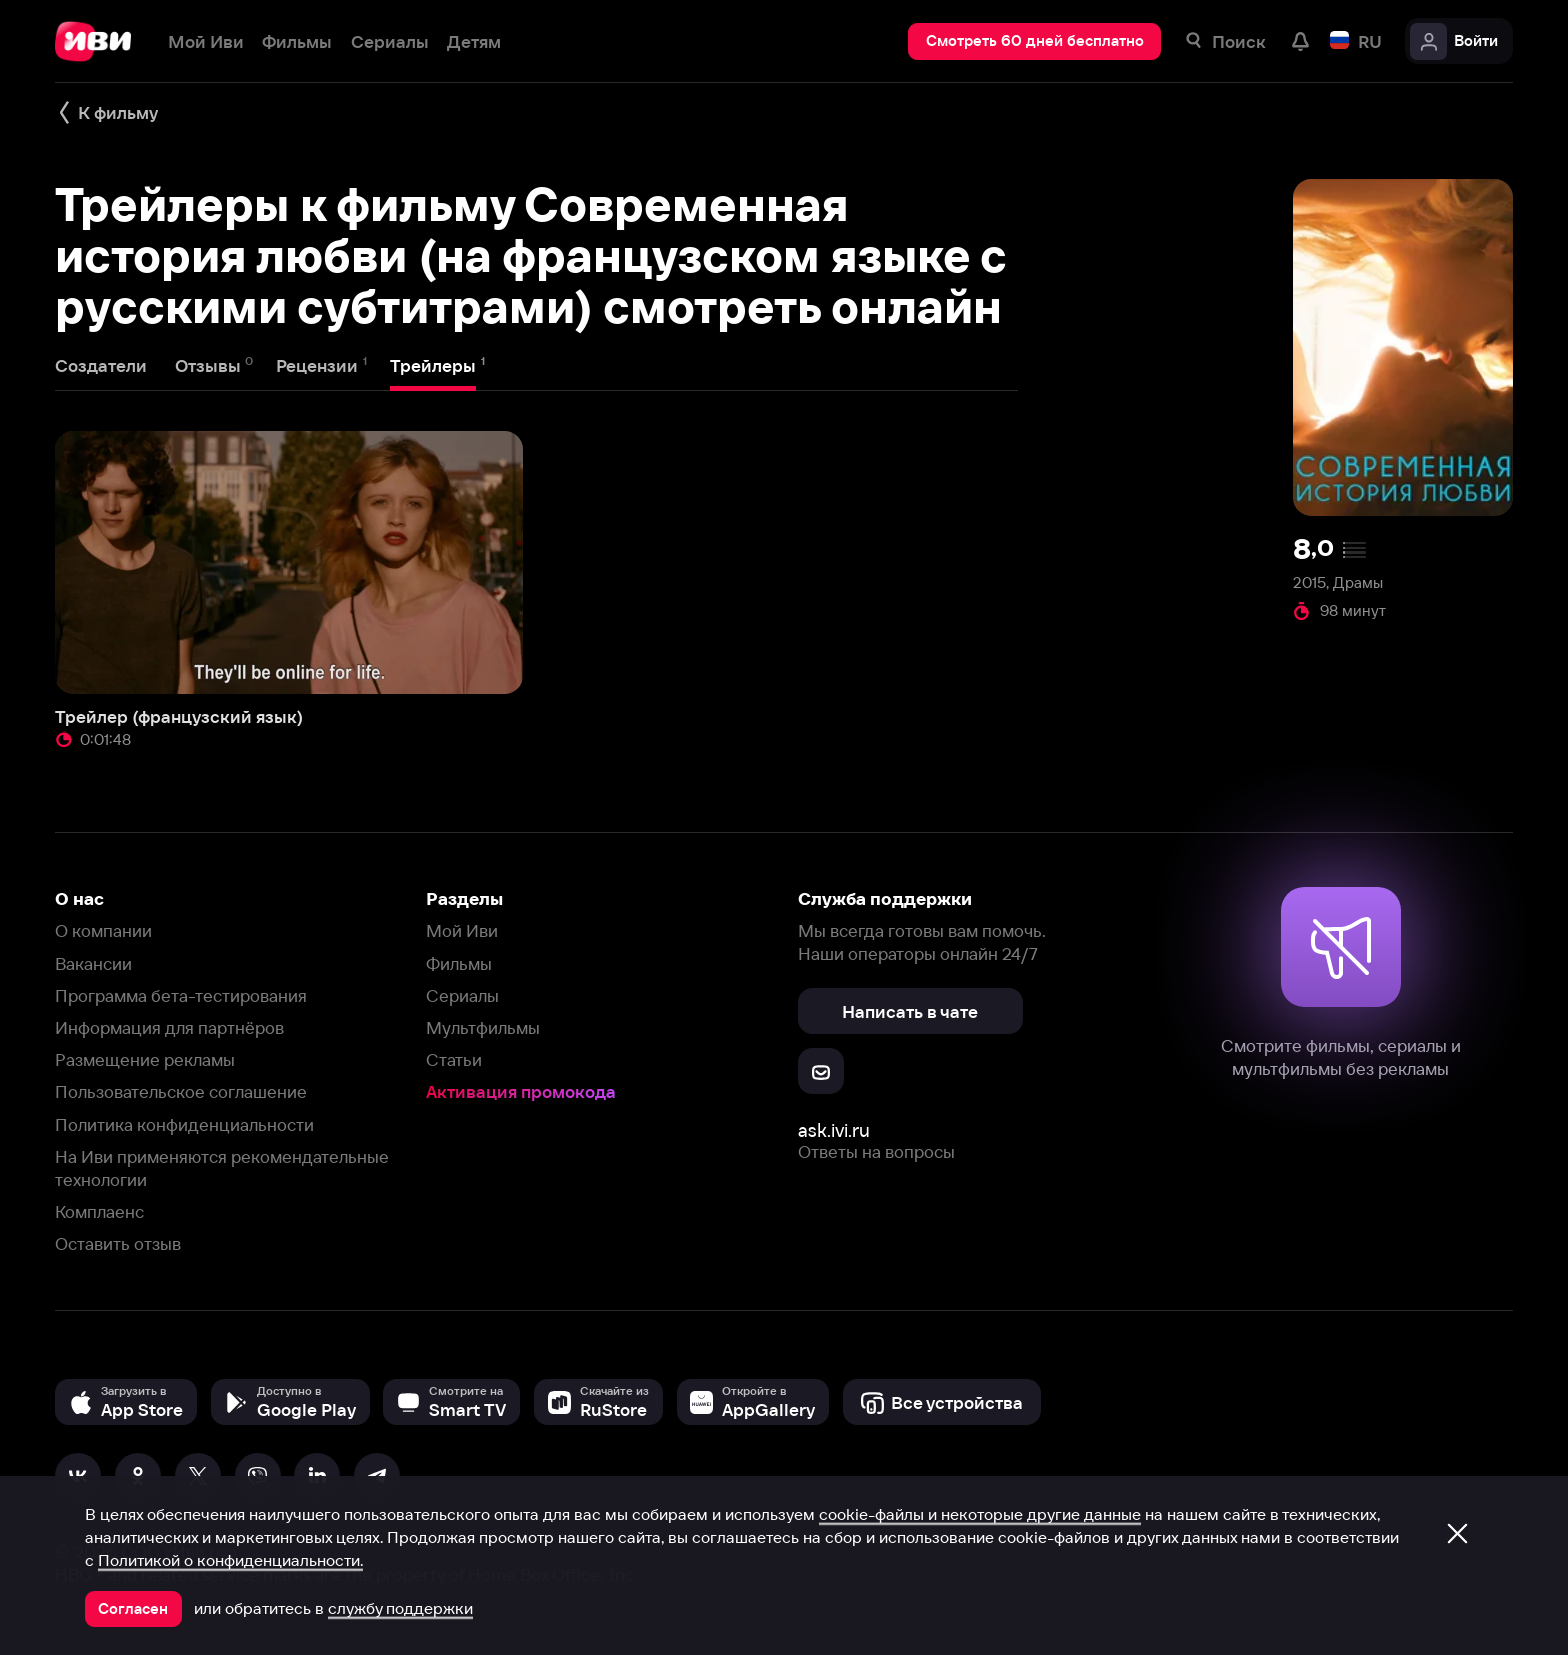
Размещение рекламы (145, 1059)
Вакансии (93, 963)
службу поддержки (400, 1608)
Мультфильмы (483, 1027)
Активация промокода (521, 1091)
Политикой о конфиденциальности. (230, 1560)
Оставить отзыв (118, 1243)
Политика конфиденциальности (184, 1124)
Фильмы (459, 963)
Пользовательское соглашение (181, 1091)
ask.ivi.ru (834, 1130)
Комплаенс (99, 1211)
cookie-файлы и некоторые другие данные (980, 1514)
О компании (103, 930)
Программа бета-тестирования (181, 995)
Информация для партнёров (169, 1027)
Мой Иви (462, 930)
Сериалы (462, 995)
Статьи (454, 1059)
